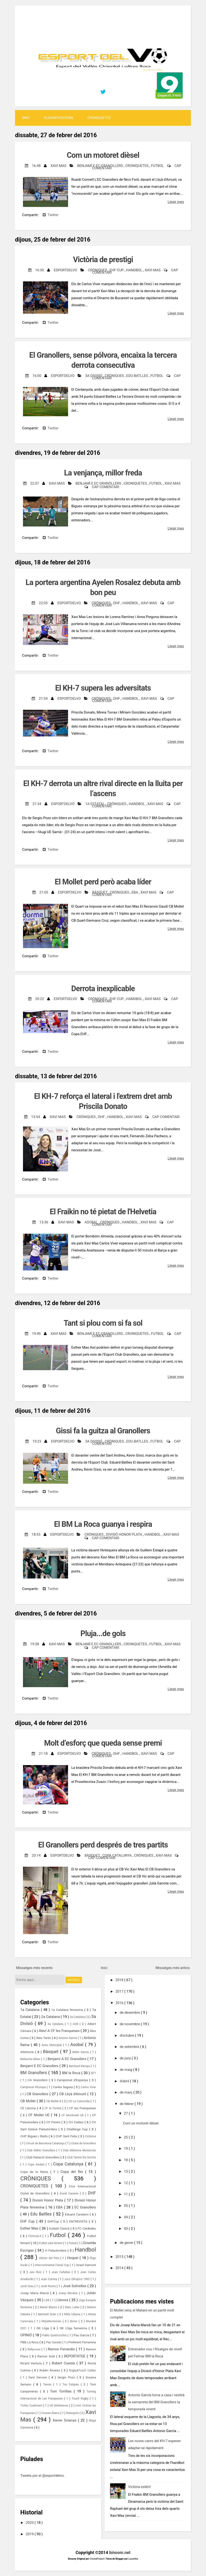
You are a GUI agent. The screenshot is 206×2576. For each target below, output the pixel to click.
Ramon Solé (46, 2356)
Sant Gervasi (38, 2377)
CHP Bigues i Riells (34, 2136)
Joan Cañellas (61, 2272)
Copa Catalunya (117, 1855)
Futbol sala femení (51, 2243)
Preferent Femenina (82, 2342)
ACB (76, 2024)
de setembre (130, 2047)
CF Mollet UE (39, 2115)
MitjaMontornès (52, 2321)
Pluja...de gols (103, 1633)
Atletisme (27, 2052)
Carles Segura (63, 2087)
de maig (126, 2070)
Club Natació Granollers (43, 2157)
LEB (47, 2300)
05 (126, 2206)
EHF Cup (117, 270)
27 (126, 2113)
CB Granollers (38, 2094)
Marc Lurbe (72, 2307)
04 (126, 2217)
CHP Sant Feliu (67, 2136)
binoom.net (120, 2552)
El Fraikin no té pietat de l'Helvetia (103, 1211)
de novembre (130, 2024)
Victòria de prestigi (103, 259)
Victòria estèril (139, 2487)
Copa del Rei (73, 2172)
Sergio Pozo (67, 2377)
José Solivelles (75, 2286)
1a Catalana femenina (67, 2010)
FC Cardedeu (87, 2228)
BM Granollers (34, 2072)
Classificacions (58, 118)
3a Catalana (78, 2017)
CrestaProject (97, 2558)
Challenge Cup (78, 2129)
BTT (93, 2073)
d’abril (125, 2081)
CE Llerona (28, 2108)
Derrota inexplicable (103, 988)
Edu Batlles (137, 376)
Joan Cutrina (49, 2279)
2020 (30, 2523)
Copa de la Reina (35, 2172)
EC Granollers (85, 2207)
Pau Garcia (82, 2335)
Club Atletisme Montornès (79, 2150)
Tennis (48, 2384)
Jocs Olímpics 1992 (77, 2279)
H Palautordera (56, 2250)
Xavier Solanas (65, 2420)
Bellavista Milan (30, 2059)
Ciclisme (90, 2136)
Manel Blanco (49, 2307)
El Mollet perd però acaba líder (103, 881)
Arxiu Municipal (52, 2045)
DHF (117, 603)
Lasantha (133, 2558)
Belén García (81, 2052)
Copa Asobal (37, 2164)
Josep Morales (68, 2293)
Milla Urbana (72, 2314)
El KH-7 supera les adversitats (103, 687)
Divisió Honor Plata (124, 1534)
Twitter (50, 215)
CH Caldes (76, 2122)
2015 (119, 2257)
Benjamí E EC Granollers (100, 166)
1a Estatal (95, 804)
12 (126, 2183)
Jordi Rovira (49, 2286)
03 (126, 2228)
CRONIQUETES (99, 118)
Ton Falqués (71, 2384)
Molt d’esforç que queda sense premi (103, 1743)
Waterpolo (73, 2413)
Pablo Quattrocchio (55, 2335)
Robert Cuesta (64, 2363)
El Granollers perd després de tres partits (103, 1844)
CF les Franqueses (82, 2108)
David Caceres (70, 2193)
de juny (126, 2058)
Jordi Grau (27, 2286)
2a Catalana (51, 2017)
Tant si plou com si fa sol (103, 1323)
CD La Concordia (80, 2101)
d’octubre (127, 2035)
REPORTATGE (75, 2356)
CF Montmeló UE (73, 2115)
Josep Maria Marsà (35, 2293)
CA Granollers (38, 2080)
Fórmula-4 (35, 2236)
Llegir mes (176, 202)
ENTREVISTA (79, 2221)
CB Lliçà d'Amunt (73, 2094)
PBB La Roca (30, 2342)
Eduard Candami (77, 2214)
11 (126, 2194)
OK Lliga (43, 2328)
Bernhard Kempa (80, 2066)
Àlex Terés (44, 2038)
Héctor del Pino (49, 2258)
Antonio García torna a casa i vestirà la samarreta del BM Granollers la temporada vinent (156, 2402)
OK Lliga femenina (74, 2328)
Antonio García (68, 2038)
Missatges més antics (173, 1968)
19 (126, 2148)
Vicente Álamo (50, 2413)
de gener (127, 2243)
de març (126, 2092)
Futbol (158, 166)
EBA (135, 892)
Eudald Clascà (60, 2228)
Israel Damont (86, 2265)
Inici (26, 118)
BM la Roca (71, 2073)
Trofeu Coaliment (31, 2405)
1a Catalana (30, 2010)
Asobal (92, 1222)
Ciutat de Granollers (83, 2143)
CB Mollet (28, 2101)
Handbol (134, 270)
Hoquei (73, 2258)
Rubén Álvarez (50, 2370)
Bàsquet (100, 892)
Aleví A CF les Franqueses (60, 2031)
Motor (74, 2321)
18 (126, 2160)
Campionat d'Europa (33, 2087)
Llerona (62, 2300)
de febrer (127, 2104)
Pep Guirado (54, 2342)
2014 (119, 2268)
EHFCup (54, 2221)
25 (126, 2137)
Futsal (73, 2243)
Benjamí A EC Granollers (68, 2059)
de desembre (130, 2012)
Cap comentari (105, 487)
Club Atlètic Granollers (41, 2150)
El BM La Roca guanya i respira (103, 1524)
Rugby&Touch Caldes (82, 2370)
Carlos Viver (88, 2087)
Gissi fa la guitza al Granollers (103, 1430)
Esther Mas (29, 2228)
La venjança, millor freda (103, 472)
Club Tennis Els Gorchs (81, 2157)
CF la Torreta (53, 2108)
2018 (119, 1980)
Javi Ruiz (36, 2272)
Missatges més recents (34, 1968)
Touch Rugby (81, 2398)
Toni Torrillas (62, 2391)
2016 (119, 2003)
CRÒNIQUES (98, 270)
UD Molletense (59, 2405)
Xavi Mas (153, 270)
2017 (119, 1991)
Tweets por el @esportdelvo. (42, 2475)
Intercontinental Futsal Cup (52, 2265)
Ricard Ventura (31, 2363)
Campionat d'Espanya (73, 2080)
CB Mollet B (54, 2101)
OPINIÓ (26, 2335)
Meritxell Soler (47, 2314)
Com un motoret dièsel (103, 155)
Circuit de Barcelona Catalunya (45, 2143)
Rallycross (34, 2349)
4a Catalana (56, 2024)
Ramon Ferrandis (62, 2349)
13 (126, 2171)
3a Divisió (94, 376)
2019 (30, 2534)
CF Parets (53, 2122)
